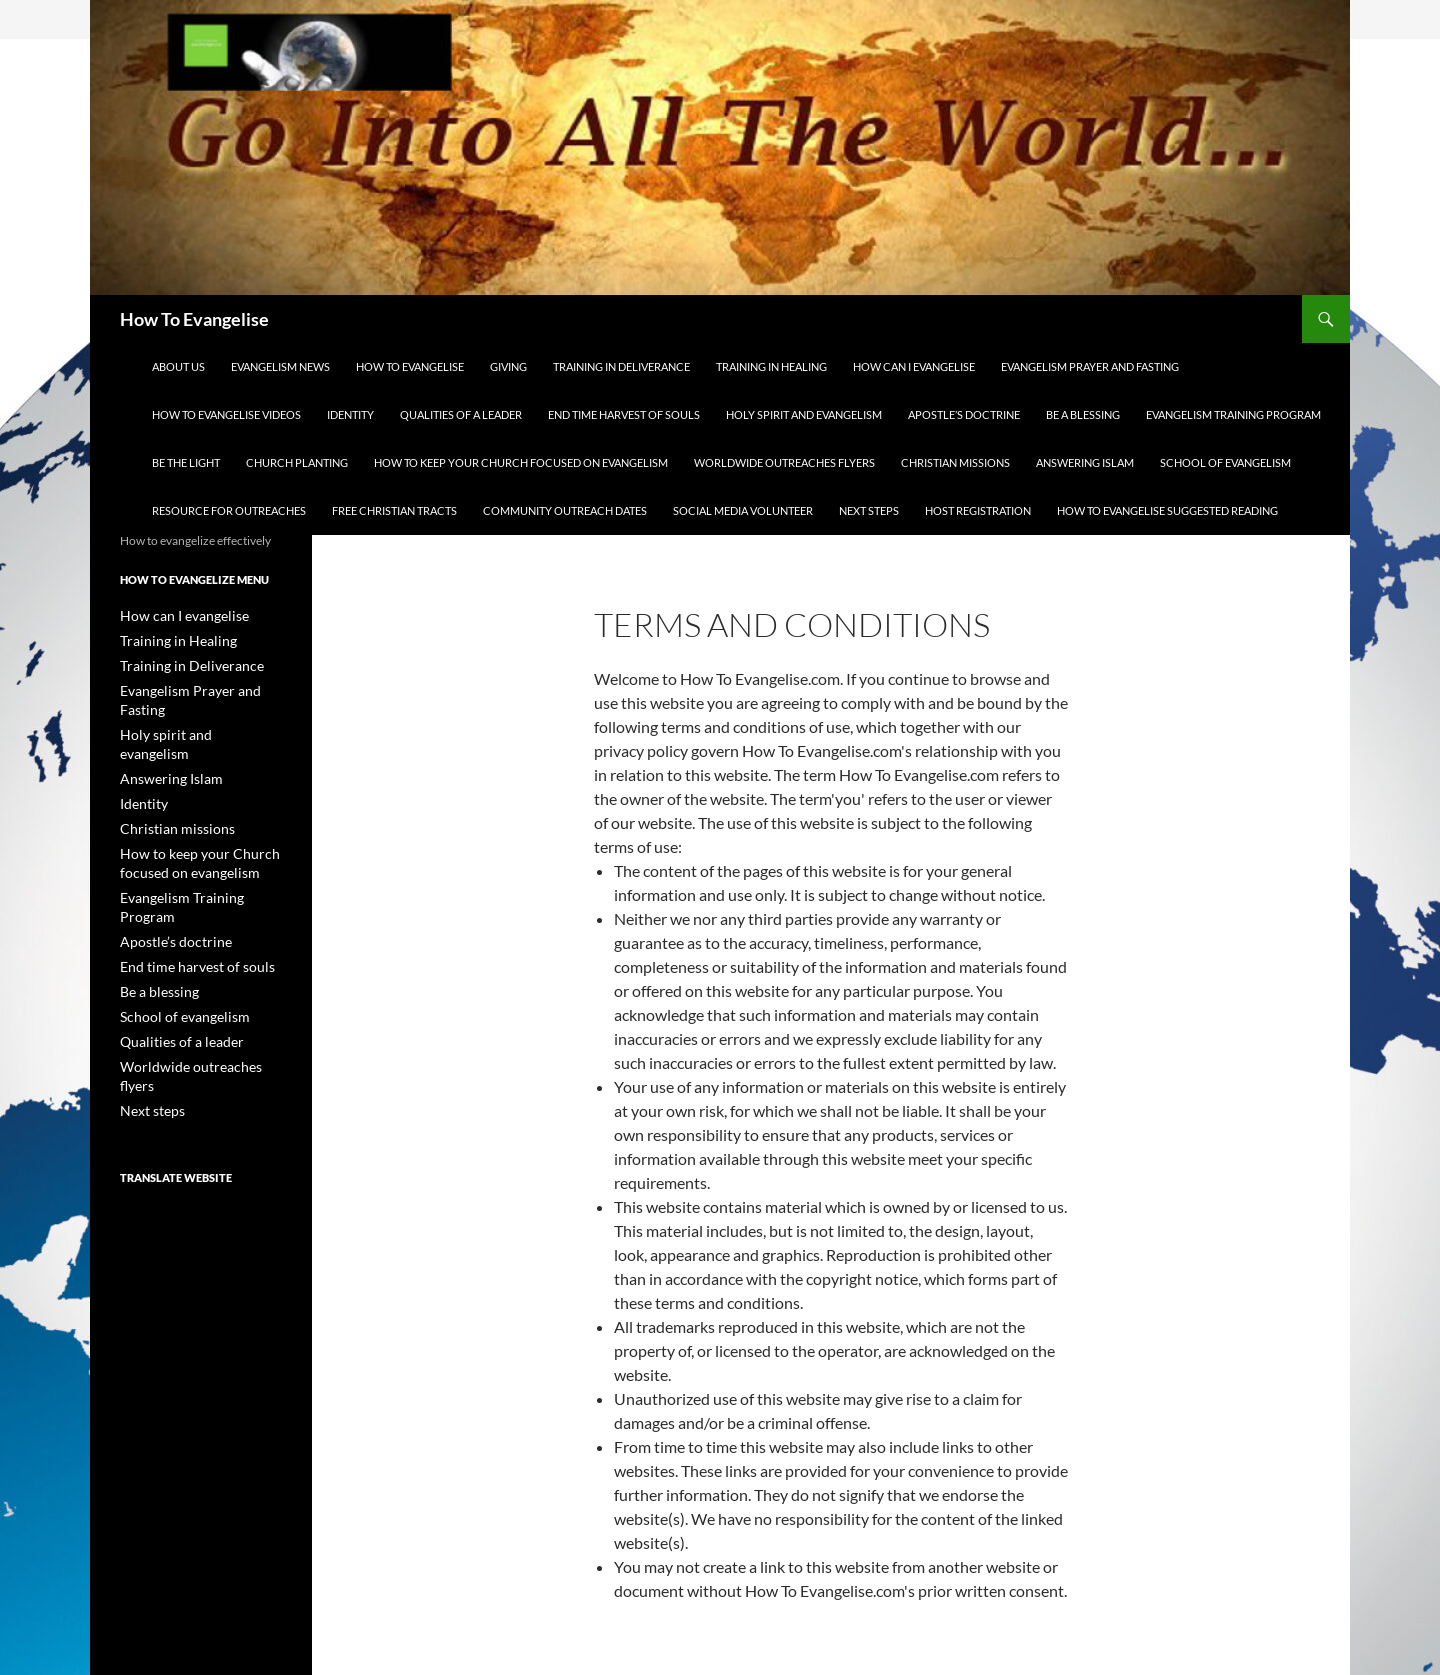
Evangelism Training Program (1233, 414)
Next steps (869, 510)
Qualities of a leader (461, 414)
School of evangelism (1225, 462)
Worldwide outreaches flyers (784, 462)
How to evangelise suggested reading (1167, 510)
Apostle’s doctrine (964, 414)
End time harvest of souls (624, 414)
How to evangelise (410, 366)
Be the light (186, 462)
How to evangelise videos (226, 414)
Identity (350, 414)
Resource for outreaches (229, 510)
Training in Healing (771, 366)
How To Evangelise (194, 319)
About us (178, 366)
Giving (508, 366)
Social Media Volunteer (743, 510)
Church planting (297, 462)
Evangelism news (280, 366)
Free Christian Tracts (394, 510)
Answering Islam (1085, 462)
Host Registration (978, 510)
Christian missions (955, 462)
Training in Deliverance (621, 366)
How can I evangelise (914, 366)
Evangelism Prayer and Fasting (1090, 366)
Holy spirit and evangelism (804, 414)
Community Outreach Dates (565, 510)
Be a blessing (1083, 414)
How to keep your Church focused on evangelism (521, 462)
